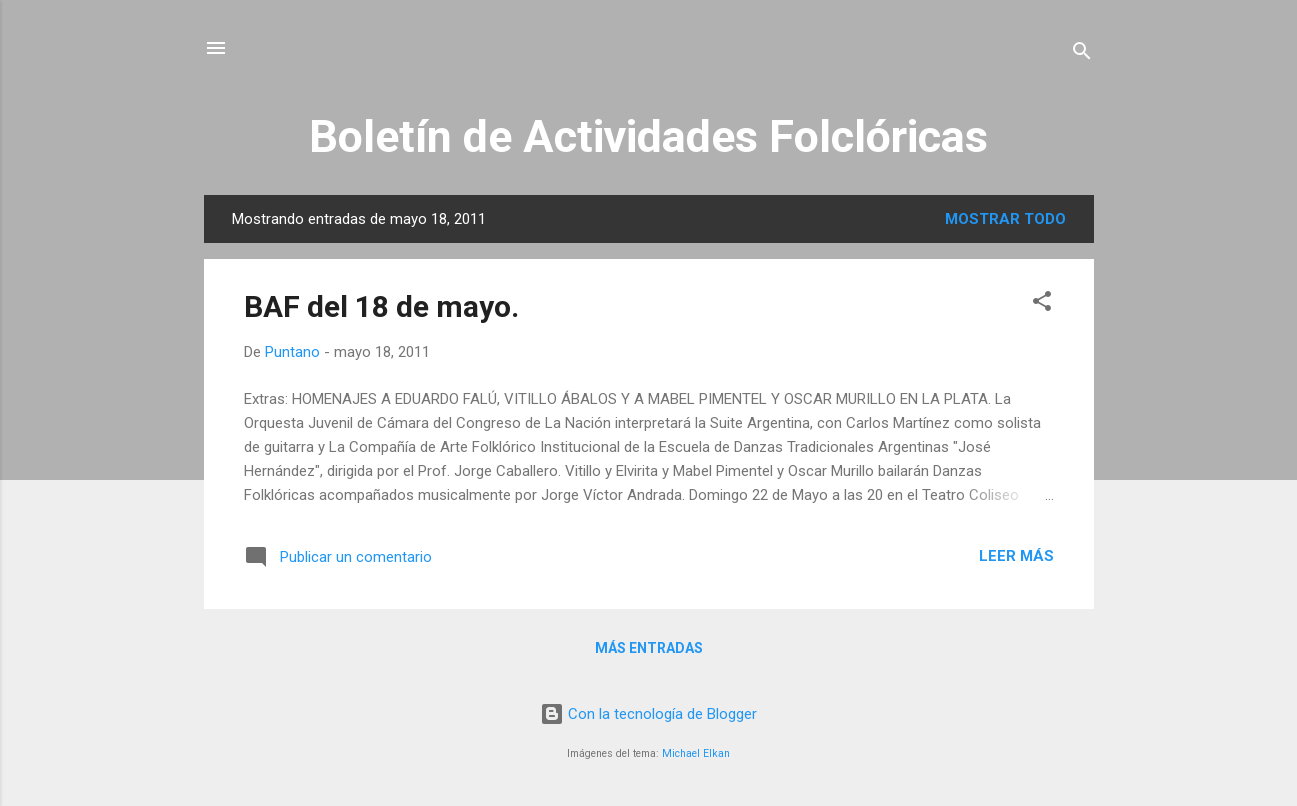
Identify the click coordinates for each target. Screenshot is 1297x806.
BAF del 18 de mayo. (381, 306)
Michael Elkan (696, 753)
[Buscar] (1082, 54)
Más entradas (649, 648)
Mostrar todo (1005, 219)
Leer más (1016, 556)
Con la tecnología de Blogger (648, 714)
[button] (1042, 304)
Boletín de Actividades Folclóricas (648, 136)
